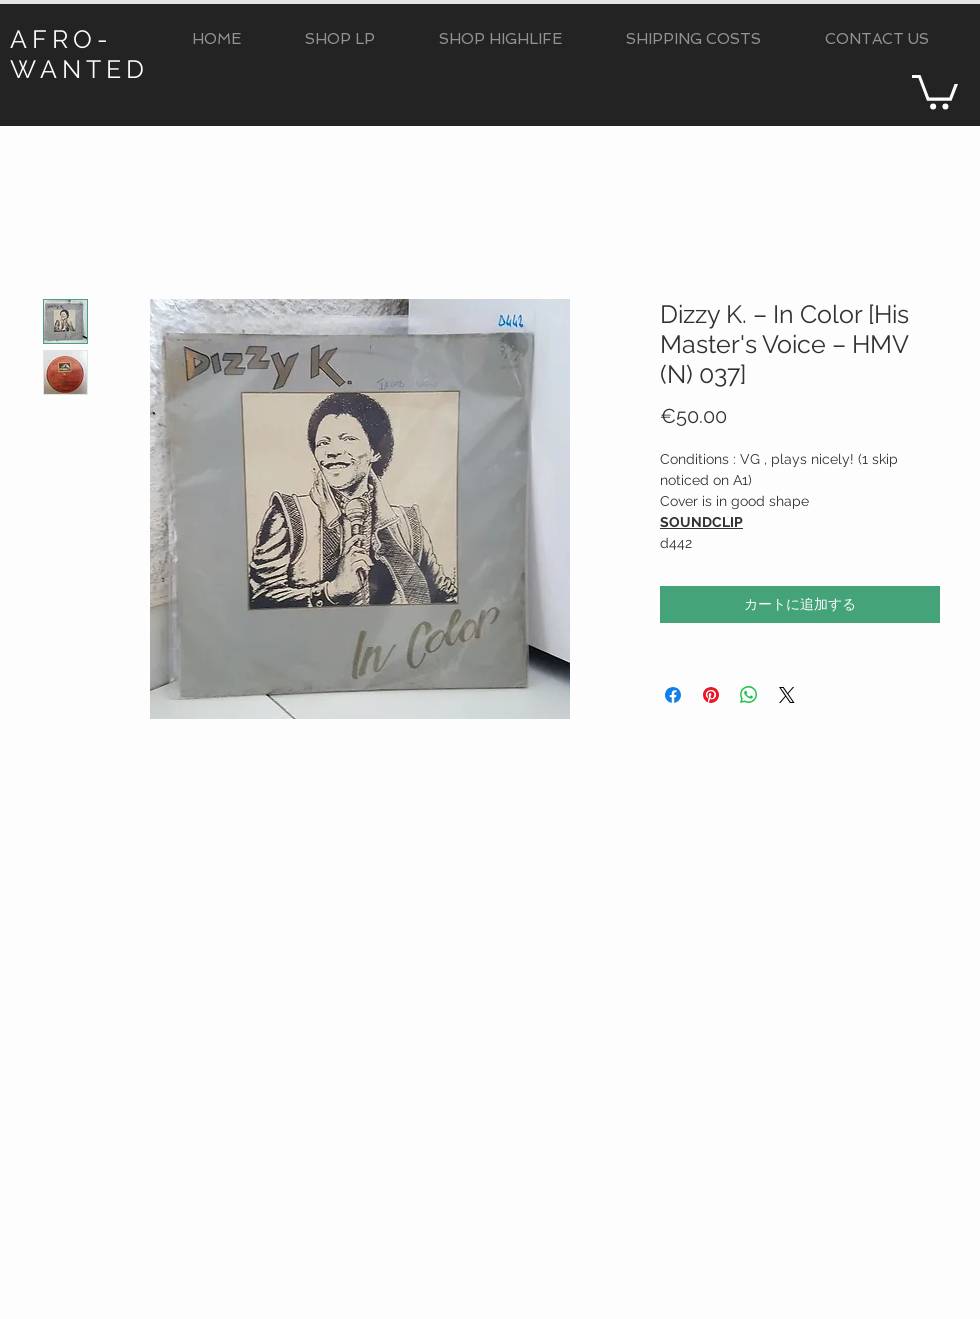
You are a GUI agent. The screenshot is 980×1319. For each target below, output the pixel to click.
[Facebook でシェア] (673, 695)
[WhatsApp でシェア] (749, 695)
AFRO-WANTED (79, 54)
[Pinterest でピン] (711, 695)
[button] (340, 39)
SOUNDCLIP (701, 522)
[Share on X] (787, 695)
